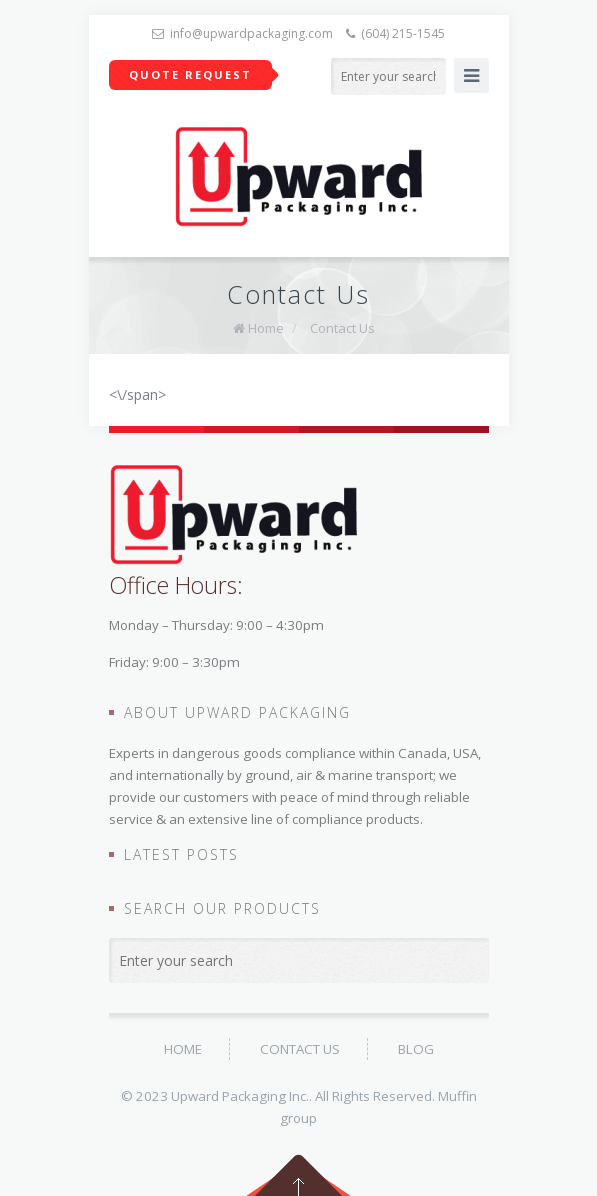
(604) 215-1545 (403, 33)
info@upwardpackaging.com (251, 33)
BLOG (416, 1049)
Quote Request (190, 74)
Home (266, 328)
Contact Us (342, 328)
